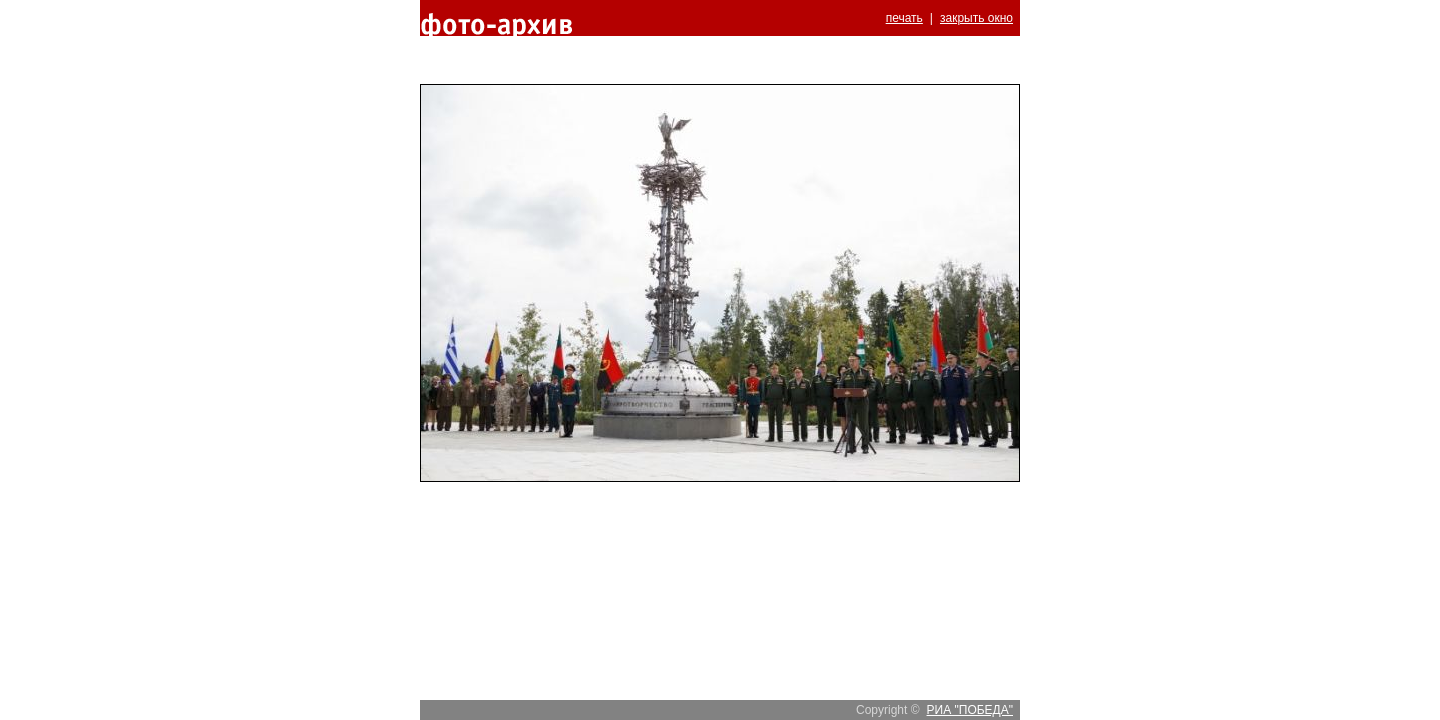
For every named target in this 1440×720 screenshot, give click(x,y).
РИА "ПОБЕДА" (970, 710)
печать (904, 18)
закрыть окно (976, 18)
